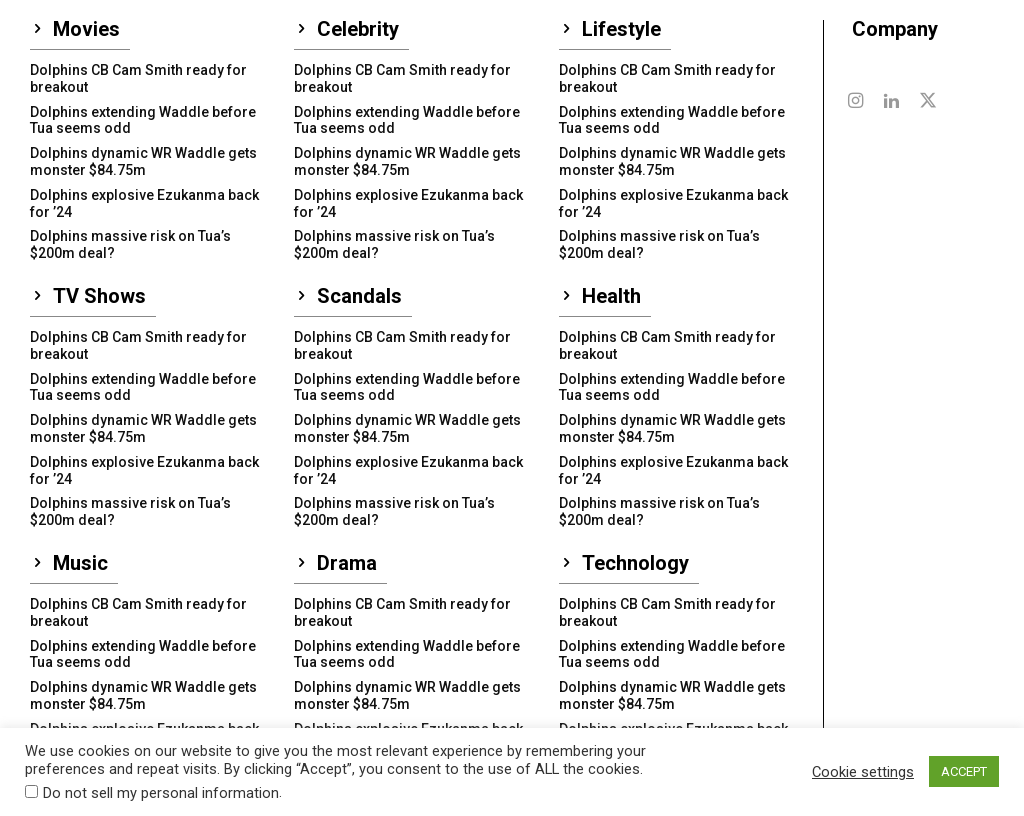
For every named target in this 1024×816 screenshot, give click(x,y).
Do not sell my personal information (161, 793)
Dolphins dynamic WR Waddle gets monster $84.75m (143, 161)
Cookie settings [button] (863, 772)
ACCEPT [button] (964, 771)
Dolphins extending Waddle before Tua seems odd (143, 120)
